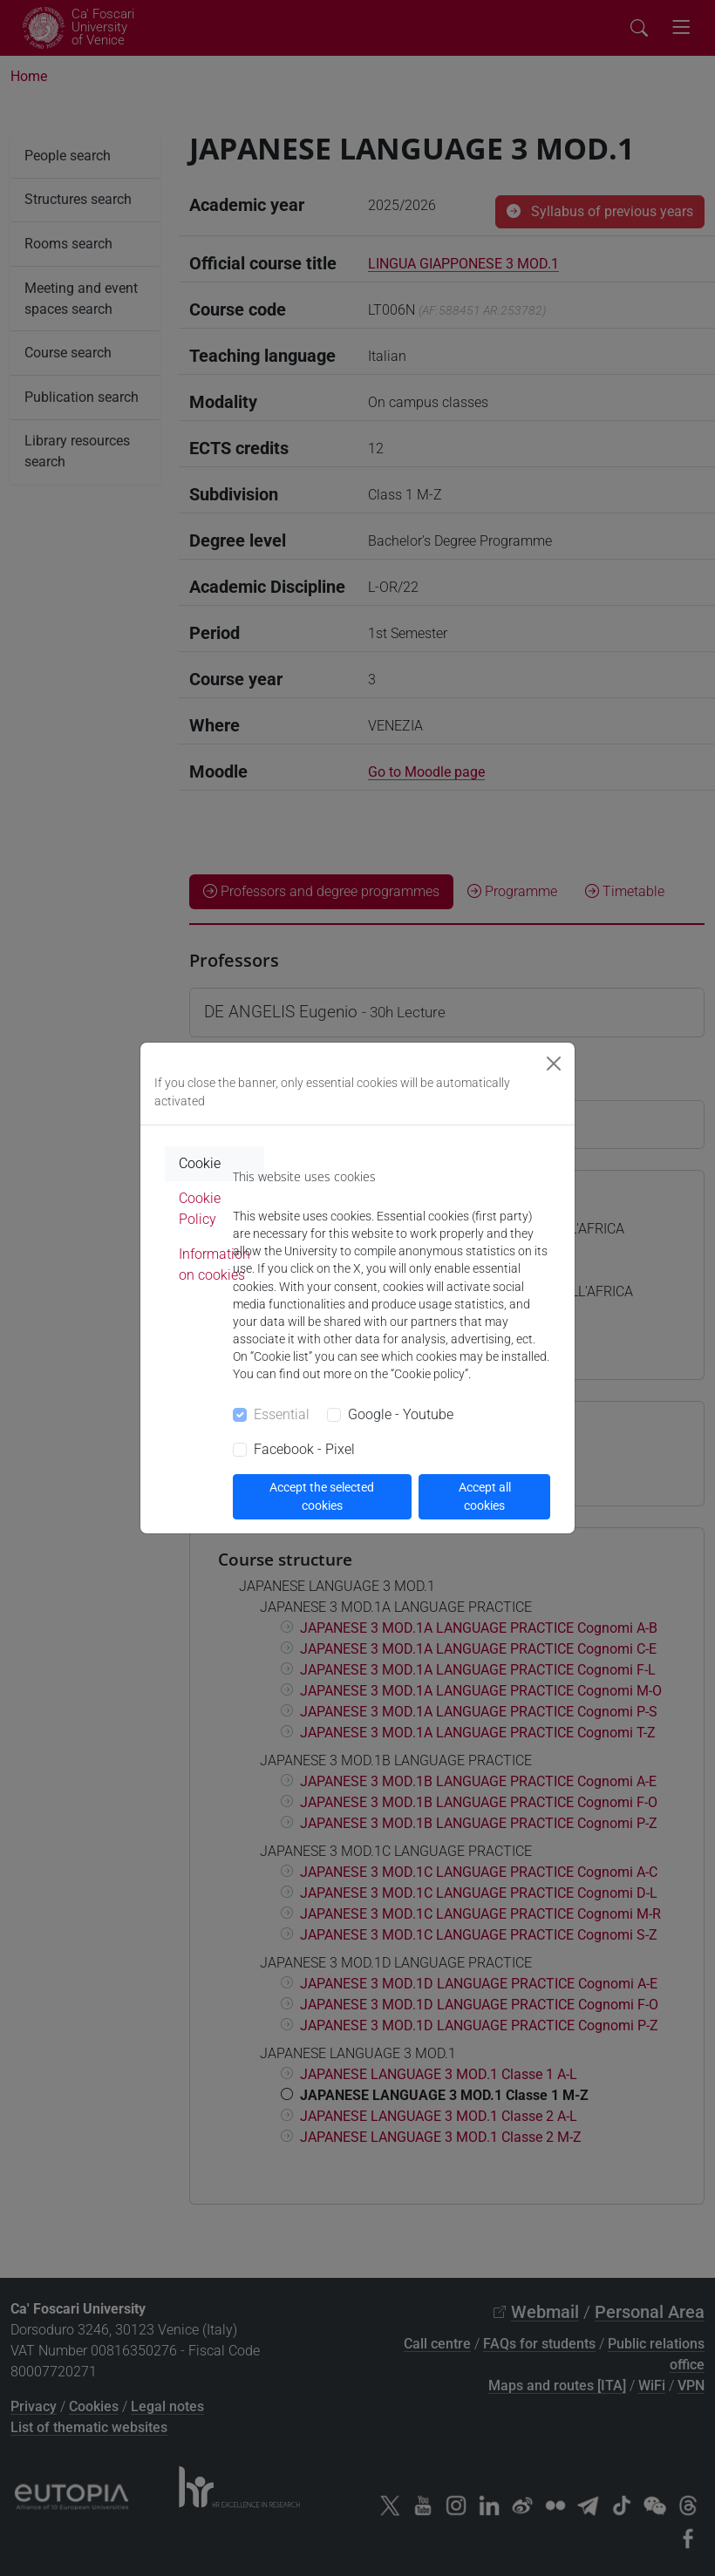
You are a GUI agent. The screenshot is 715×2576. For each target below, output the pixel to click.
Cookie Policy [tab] (200, 1208)
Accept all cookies (485, 1496)
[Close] (554, 1063)
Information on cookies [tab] (214, 1264)
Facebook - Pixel (304, 1449)
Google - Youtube (400, 1414)
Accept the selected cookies (321, 1496)
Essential (282, 1414)
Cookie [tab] (200, 1163)
